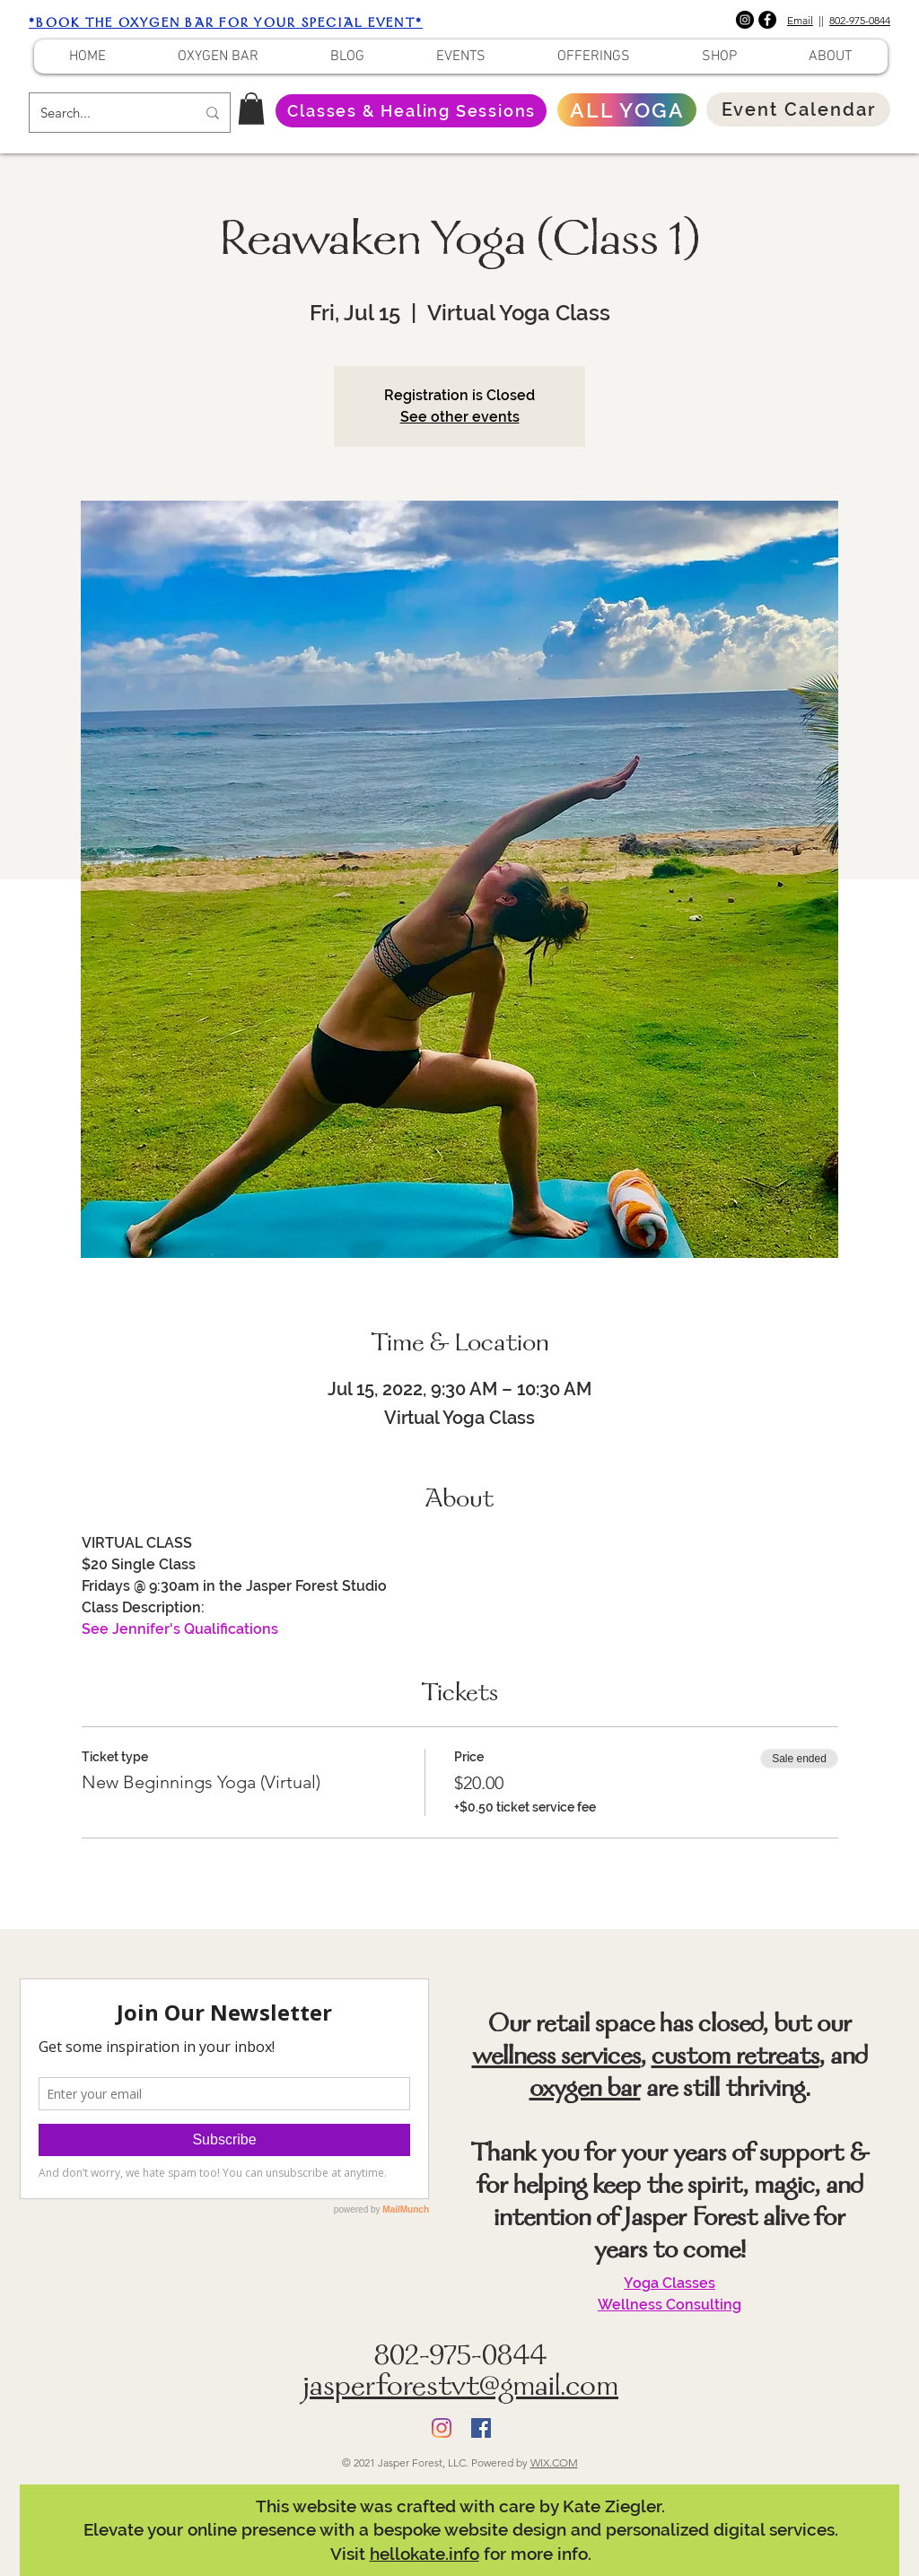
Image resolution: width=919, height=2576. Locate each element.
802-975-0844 (859, 20)
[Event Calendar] (798, 109)
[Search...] (104, 112)
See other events (460, 416)
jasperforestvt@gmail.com (460, 2389)
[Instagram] (745, 20)
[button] (251, 108)
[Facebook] (767, 20)
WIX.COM (554, 2462)
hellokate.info (424, 2553)
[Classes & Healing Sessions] (411, 110)
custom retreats (735, 2058)
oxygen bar (585, 2090)
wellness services (556, 2058)
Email (800, 20)
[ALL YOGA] (626, 110)
